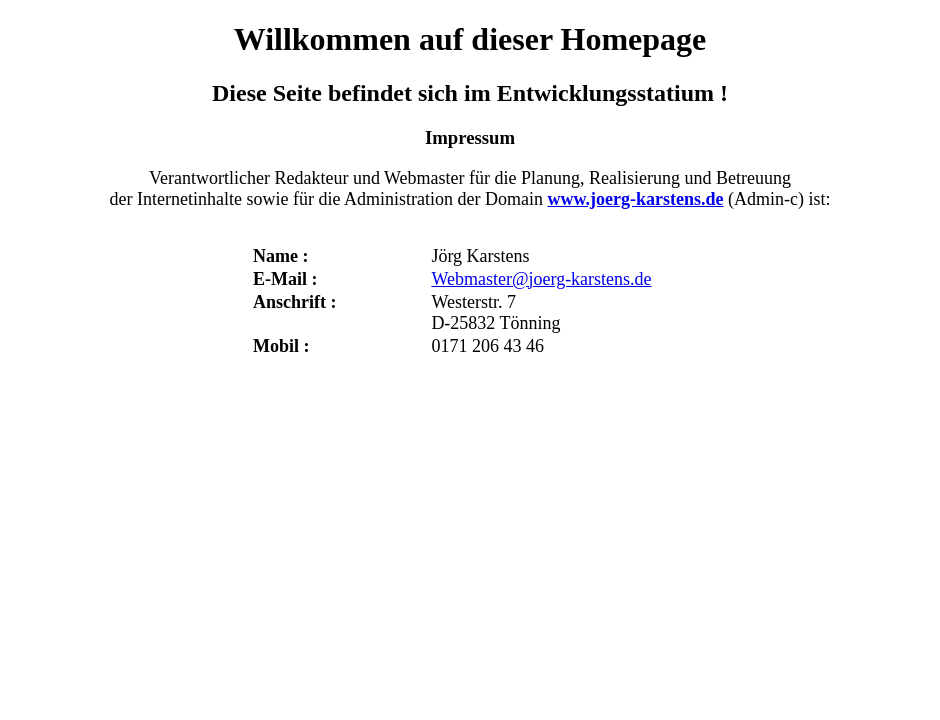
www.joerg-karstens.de (635, 199)
